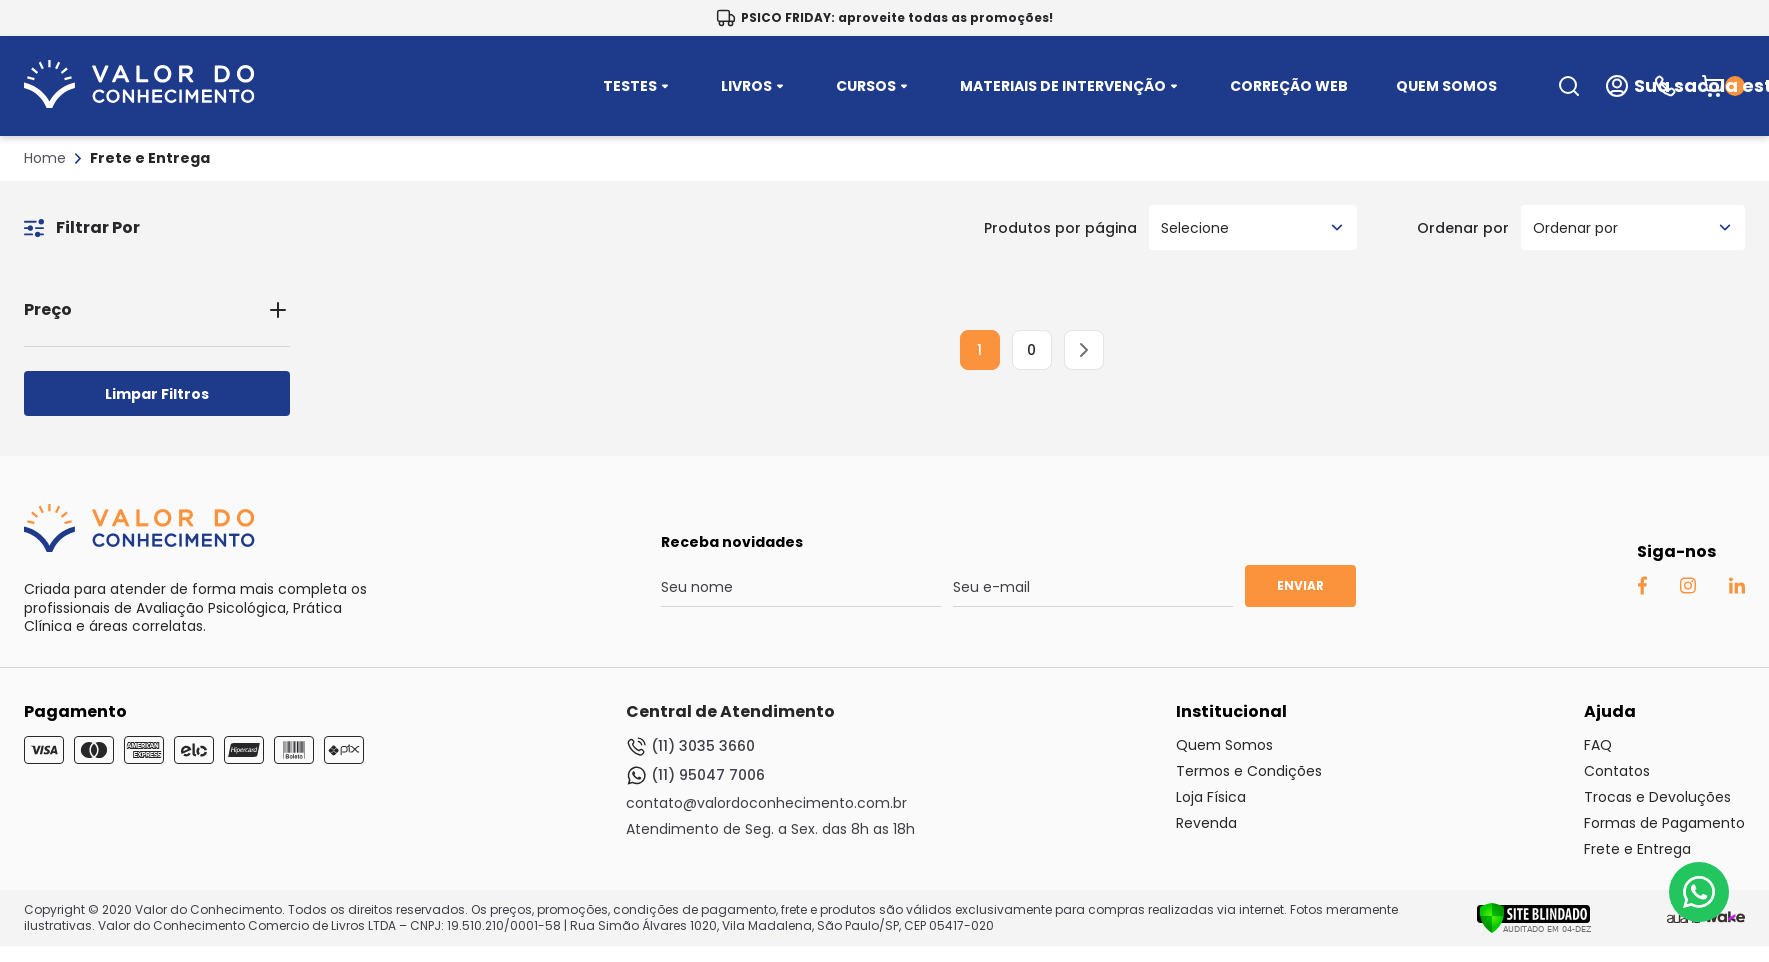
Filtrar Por (82, 227)
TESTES (638, 86)
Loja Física (1211, 797)
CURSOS (874, 86)
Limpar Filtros (157, 394)
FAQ (1598, 745)
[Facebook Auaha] (1642, 590)
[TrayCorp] (1725, 918)
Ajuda (1610, 711)
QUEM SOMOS (1446, 86)
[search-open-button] (1569, 86)
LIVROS (754, 86)
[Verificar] (1533, 929)
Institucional (1231, 711)
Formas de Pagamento (1664, 823)
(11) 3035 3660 (690, 746)
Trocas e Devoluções (1657, 797)
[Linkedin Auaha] (1736, 589)
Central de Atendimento (730, 711)
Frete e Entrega (150, 158)
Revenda (1206, 823)
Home (45, 158)
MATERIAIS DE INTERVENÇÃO (1071, 86)
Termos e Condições (1249, 771)
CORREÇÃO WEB (1289, 86)
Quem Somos (1224, 745)
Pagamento (75, 711)
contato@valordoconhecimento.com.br (766, 803)
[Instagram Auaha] (1687, 589)
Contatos (1617, 771)
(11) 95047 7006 (695, 775)
